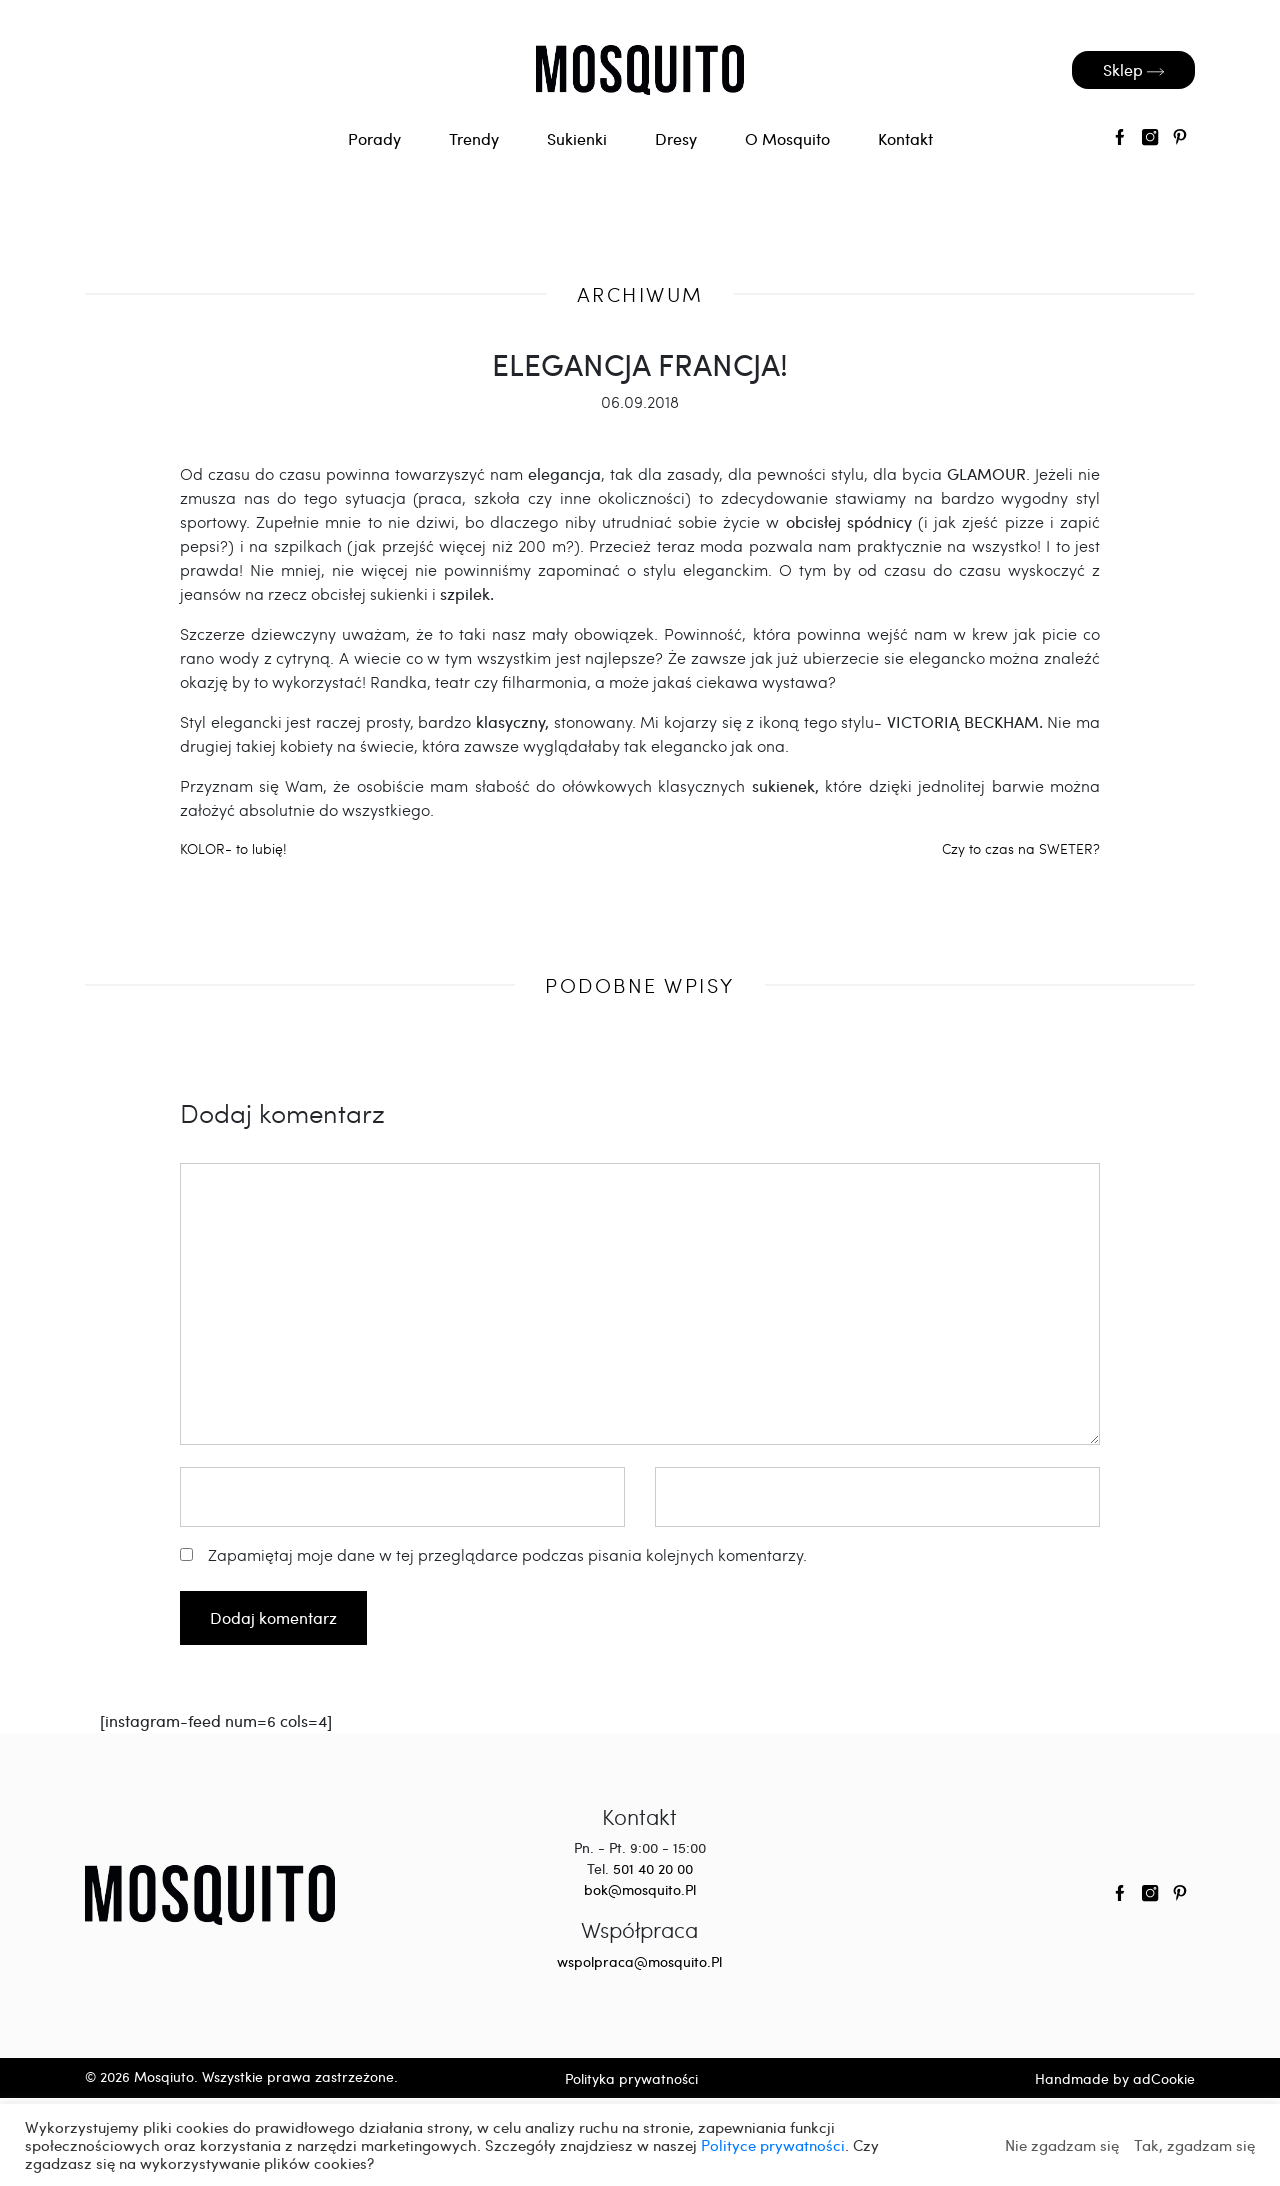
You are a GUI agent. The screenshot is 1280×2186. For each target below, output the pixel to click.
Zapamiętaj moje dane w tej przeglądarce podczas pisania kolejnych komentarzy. (507, 1554)
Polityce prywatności (773, 2145)
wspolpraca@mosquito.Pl (639, 1961)
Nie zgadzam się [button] (1062, 2145)
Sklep (1133, 69)
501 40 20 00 (653, 1868)
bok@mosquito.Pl (640, 1889)
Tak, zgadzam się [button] (1194, 2145)
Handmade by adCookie (1115, 2078)
